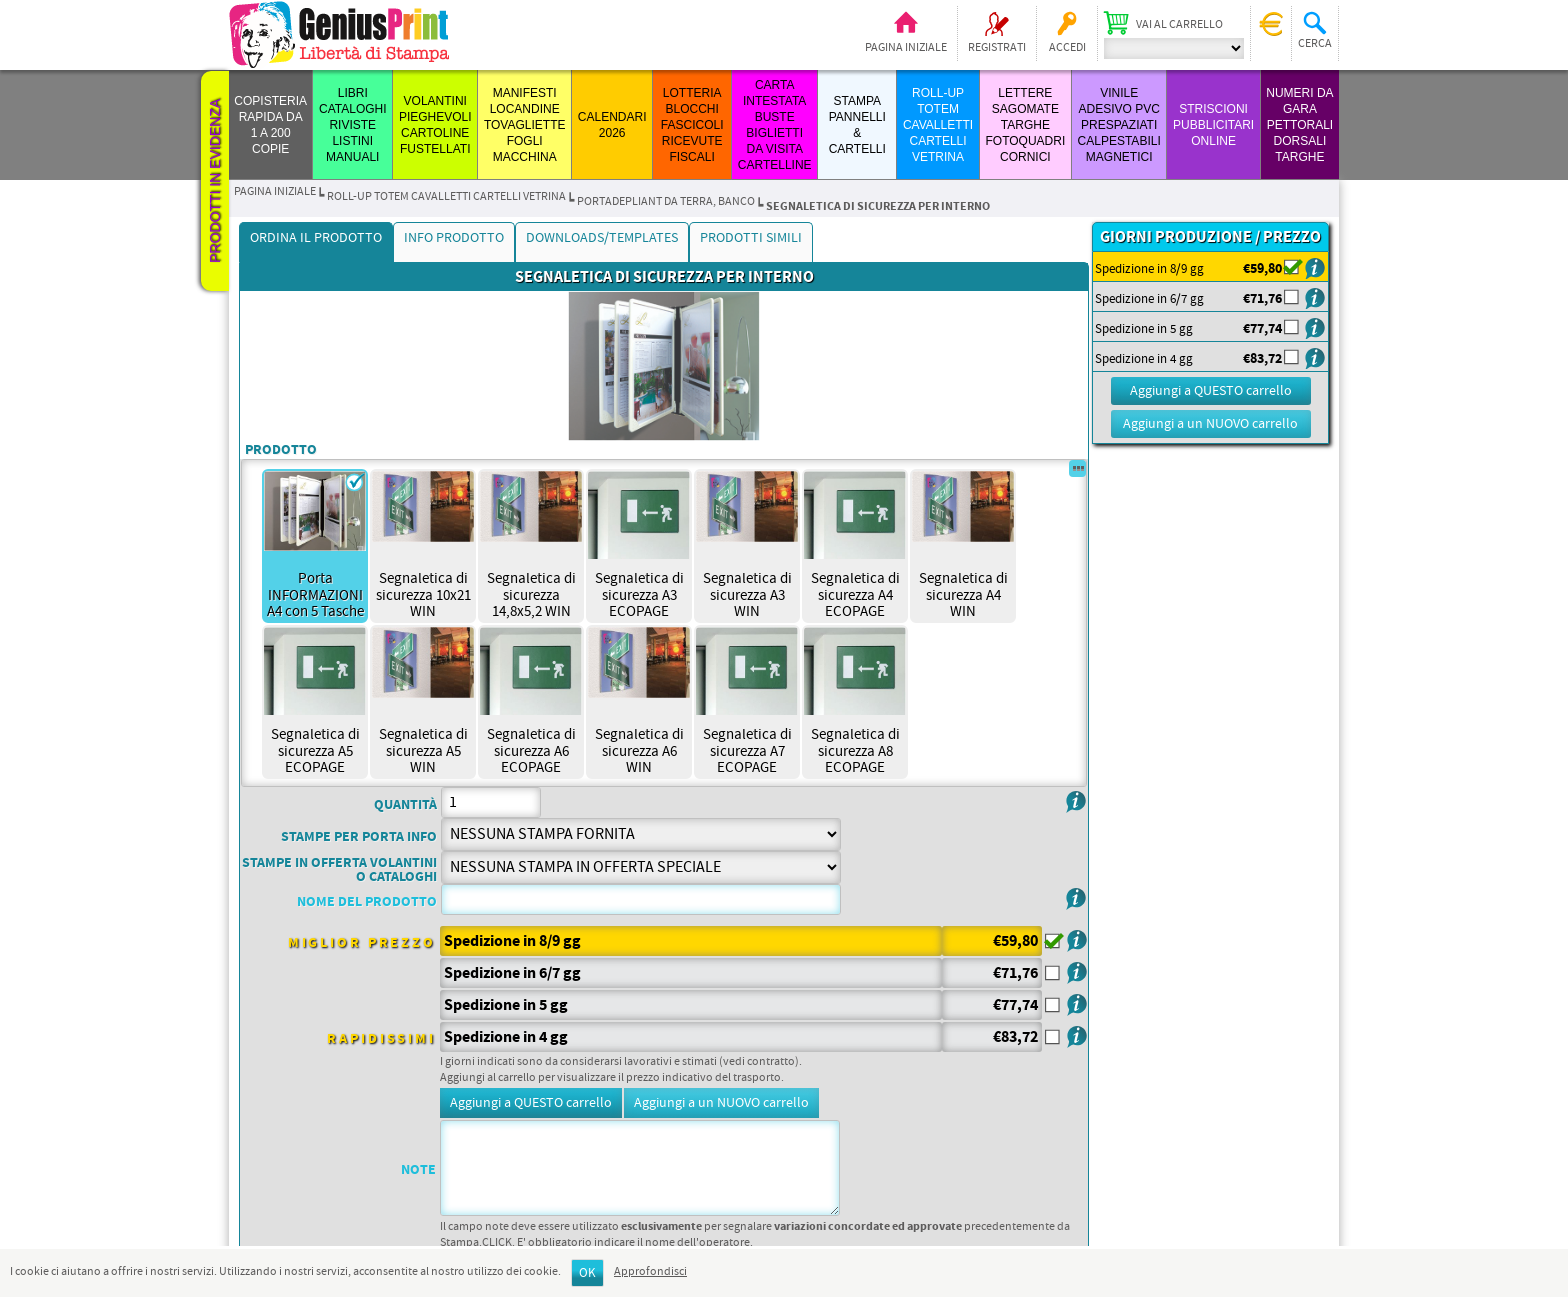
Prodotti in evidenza (215, 181)
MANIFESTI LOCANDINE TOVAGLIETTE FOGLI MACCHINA (525, 125)
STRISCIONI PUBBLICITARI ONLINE (1213, 125)
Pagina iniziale (906, 48)
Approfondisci (650, 1272)
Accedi (1067, 48)
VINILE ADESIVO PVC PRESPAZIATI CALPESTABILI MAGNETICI (1119, 125)
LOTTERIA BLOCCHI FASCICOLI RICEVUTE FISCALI (692, 125)
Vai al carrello (1179, 25)
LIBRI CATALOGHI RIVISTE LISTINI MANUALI (353, 125)
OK (587, 1273)
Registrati (997, 48)
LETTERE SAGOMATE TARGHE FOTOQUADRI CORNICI (1025, 125)
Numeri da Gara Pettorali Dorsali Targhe (1299, 125)
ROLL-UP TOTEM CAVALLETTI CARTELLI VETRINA (938, 125)
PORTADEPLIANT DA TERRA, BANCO (666, 202)
